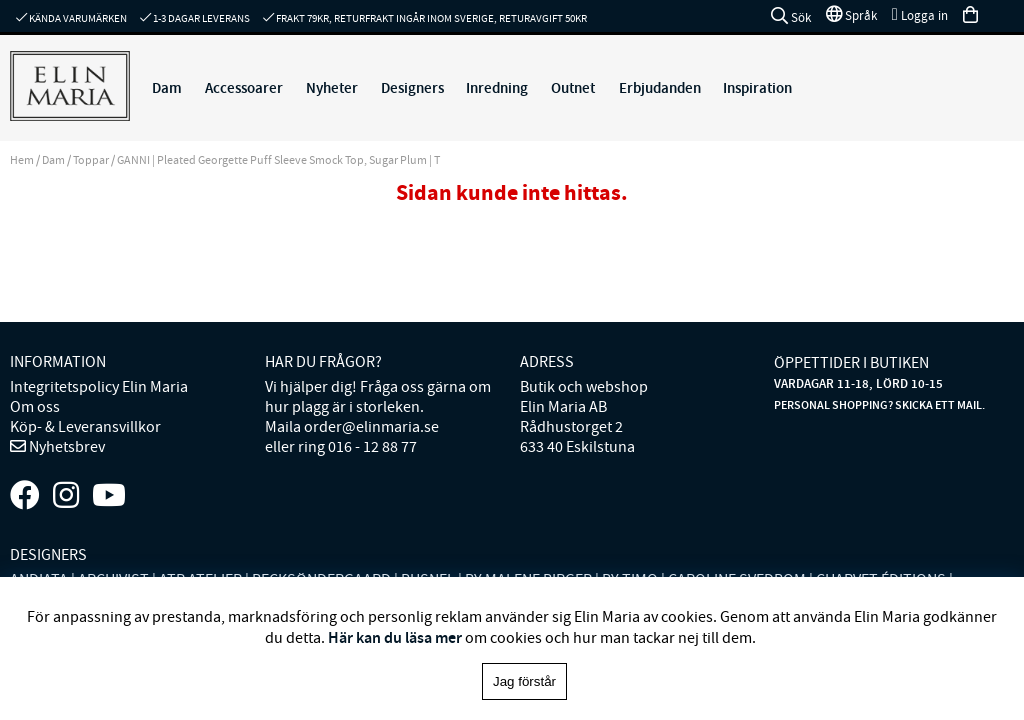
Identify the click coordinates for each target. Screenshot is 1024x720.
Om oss (35, 407)
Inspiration (757, 88)
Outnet (573, 88)
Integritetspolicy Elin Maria (99, 387)
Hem (22, 160)
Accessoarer (244, 88)
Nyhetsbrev (65, 447)
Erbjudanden (660, 88)
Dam (167, 88)
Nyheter (332, 88)
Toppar (91, 160)
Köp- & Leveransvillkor (85, 427)
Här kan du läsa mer (395, 637)
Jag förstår (524, 681)
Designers (412, 88)
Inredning (497, 88)
